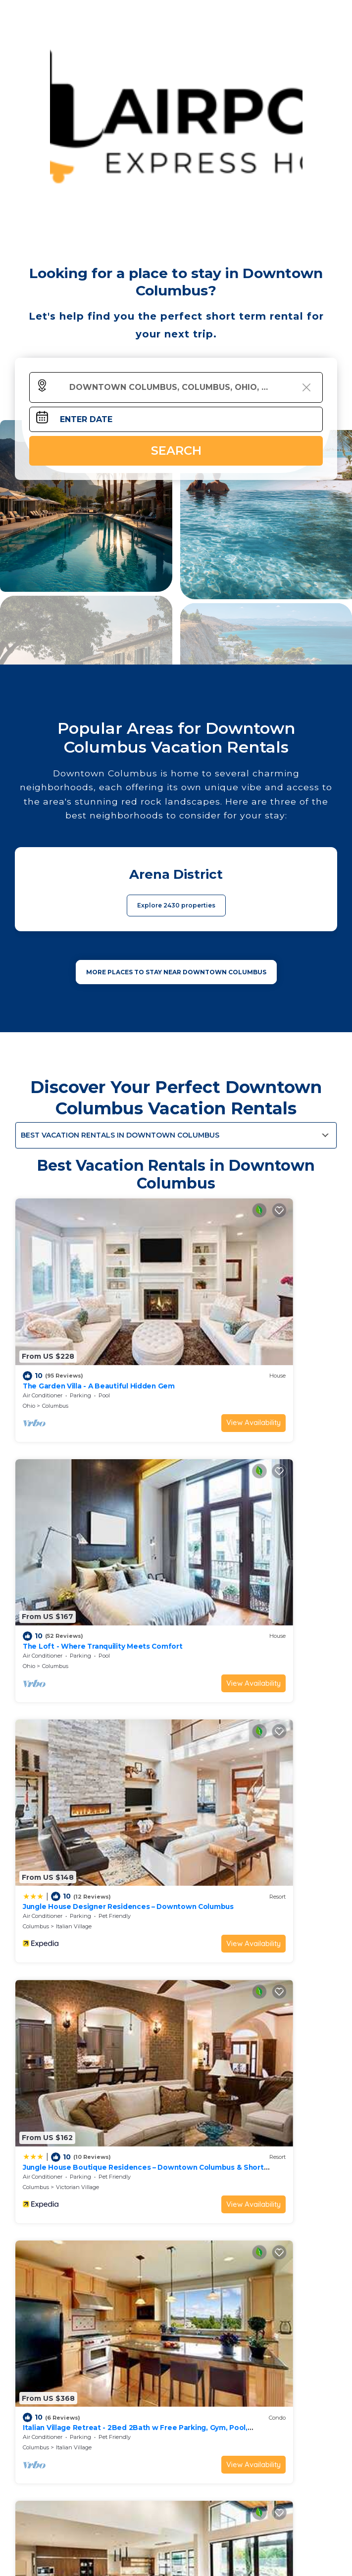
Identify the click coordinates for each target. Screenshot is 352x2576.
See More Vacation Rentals (176, 1964)
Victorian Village (241, 1520)
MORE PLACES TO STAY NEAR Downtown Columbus (176, 972)
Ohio (29, 1332)
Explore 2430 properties (176, 905)
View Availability (132, 1349)
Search (176, 450)
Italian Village (74, 1520)
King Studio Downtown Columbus (82, 1876)
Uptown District (77, 1895)
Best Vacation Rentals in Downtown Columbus (120, 1135)
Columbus (55, 1332)
